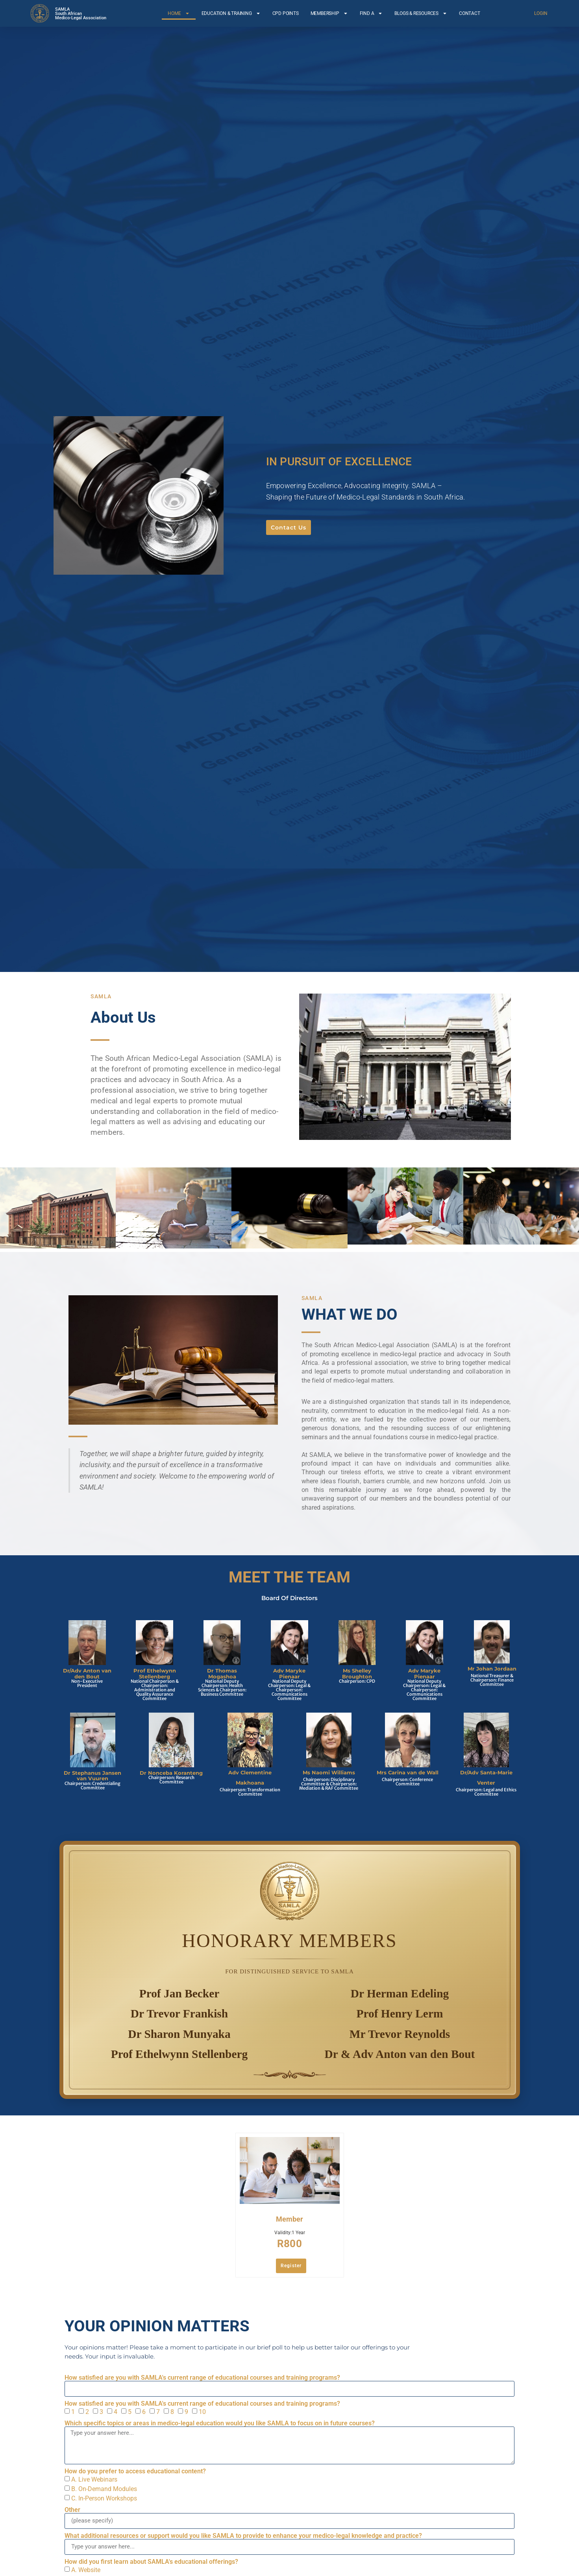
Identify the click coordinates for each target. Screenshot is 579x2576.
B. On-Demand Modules (104, 2488)
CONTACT (469, 13)
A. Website (85, 2569)
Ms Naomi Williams (329, 1772)
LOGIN (540, 13)
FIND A (371, 13)
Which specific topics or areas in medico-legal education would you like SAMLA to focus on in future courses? (220, 2423)
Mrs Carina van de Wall (407, 1772)
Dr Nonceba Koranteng (171, 1773)
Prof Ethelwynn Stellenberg (154, 1673)
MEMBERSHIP (329, 13)
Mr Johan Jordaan (492, 1670)
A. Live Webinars (94, 2479)
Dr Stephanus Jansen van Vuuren (92, 1775)
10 (202, 2411)
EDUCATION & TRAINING (231, 13)
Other (72, 2509)
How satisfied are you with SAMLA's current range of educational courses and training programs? (202, 2377)
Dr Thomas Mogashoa (222, 1673)
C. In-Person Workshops (104, 2498)
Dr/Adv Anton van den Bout (87, 1673)
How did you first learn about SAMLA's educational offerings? (151, 2561)
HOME (178, 13)
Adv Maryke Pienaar (289, 1673)
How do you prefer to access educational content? (135, 2471)
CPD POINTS (285, 13)
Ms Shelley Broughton (357, 1673)
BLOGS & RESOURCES (420, 13)
